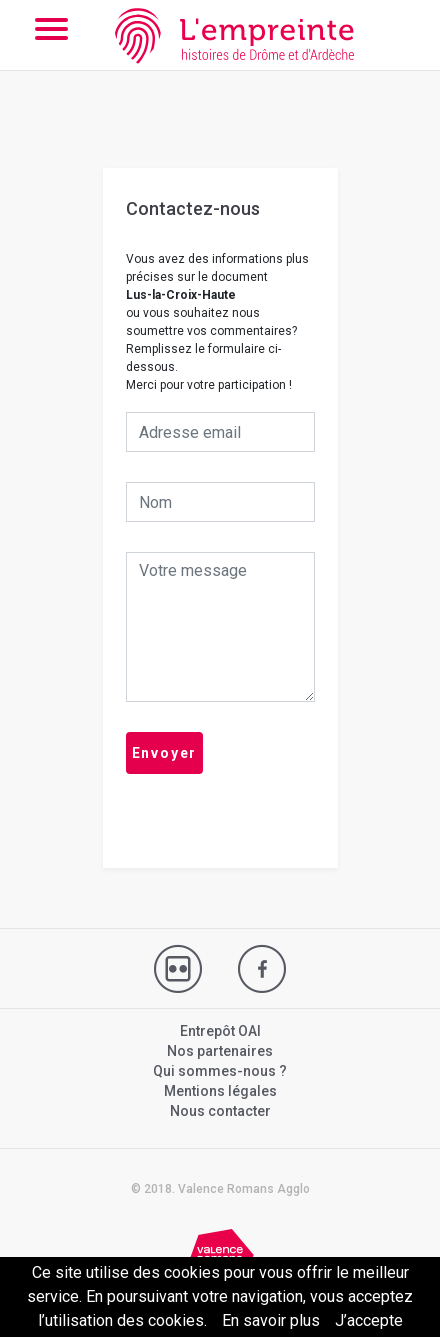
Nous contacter (220, 1111)
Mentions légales (220, 1091)
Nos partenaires (220, 1051)
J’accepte (369, 1320)
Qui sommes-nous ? (220, 1071)
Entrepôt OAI (220, 1031)
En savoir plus (271, 1320)
